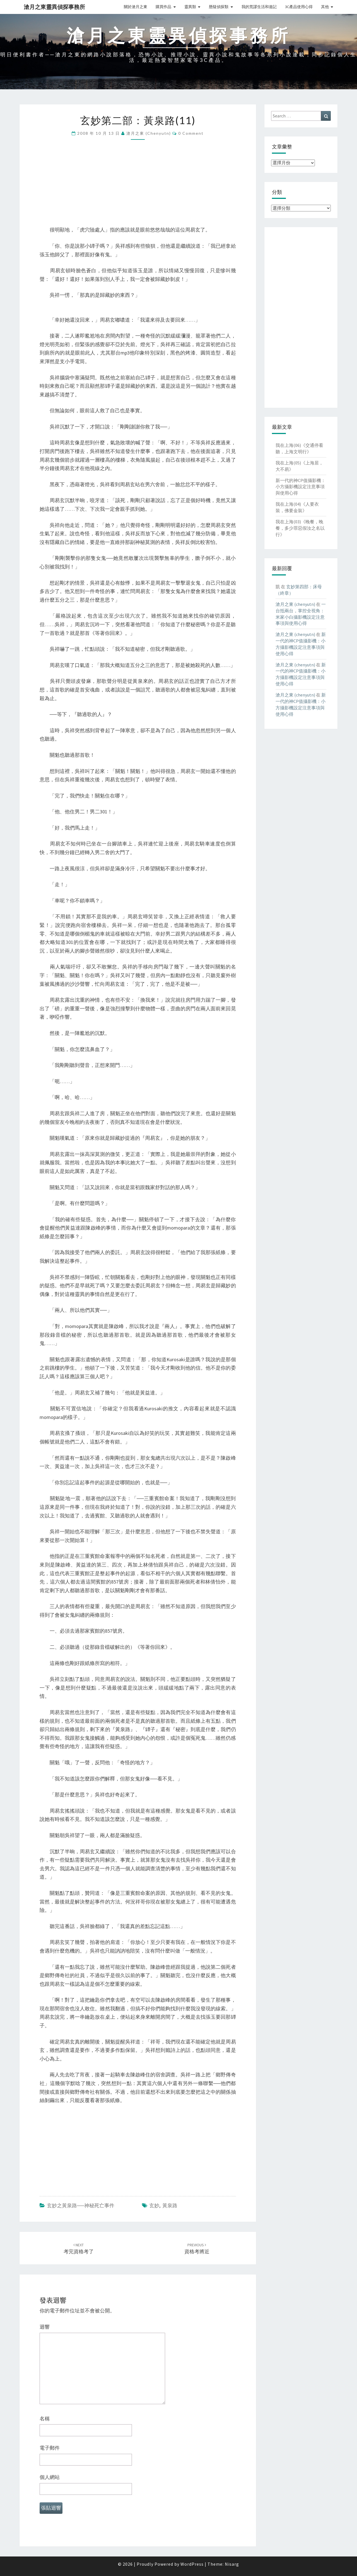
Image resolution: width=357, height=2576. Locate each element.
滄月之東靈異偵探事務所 (54, 6)
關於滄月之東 (135, 6)
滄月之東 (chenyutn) (148, 133)
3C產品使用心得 (299, 6)
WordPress (192, 2564)
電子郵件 (50, 2448)
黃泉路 (169, 2205)
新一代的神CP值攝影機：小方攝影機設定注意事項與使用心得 (300, 487)
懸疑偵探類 (218, 6)
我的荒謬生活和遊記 (259, 6)
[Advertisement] (138, 187)
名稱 (45, 2418)
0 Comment (191, 133)
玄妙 (154, 2205)
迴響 (45, 2327)
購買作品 (163, 6)
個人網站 (50, 2477)
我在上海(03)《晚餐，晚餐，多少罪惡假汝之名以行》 (300, 528)
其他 (325, 6)
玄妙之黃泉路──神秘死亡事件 (80, 2205)
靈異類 (190, 6)
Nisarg (232, 2564)
